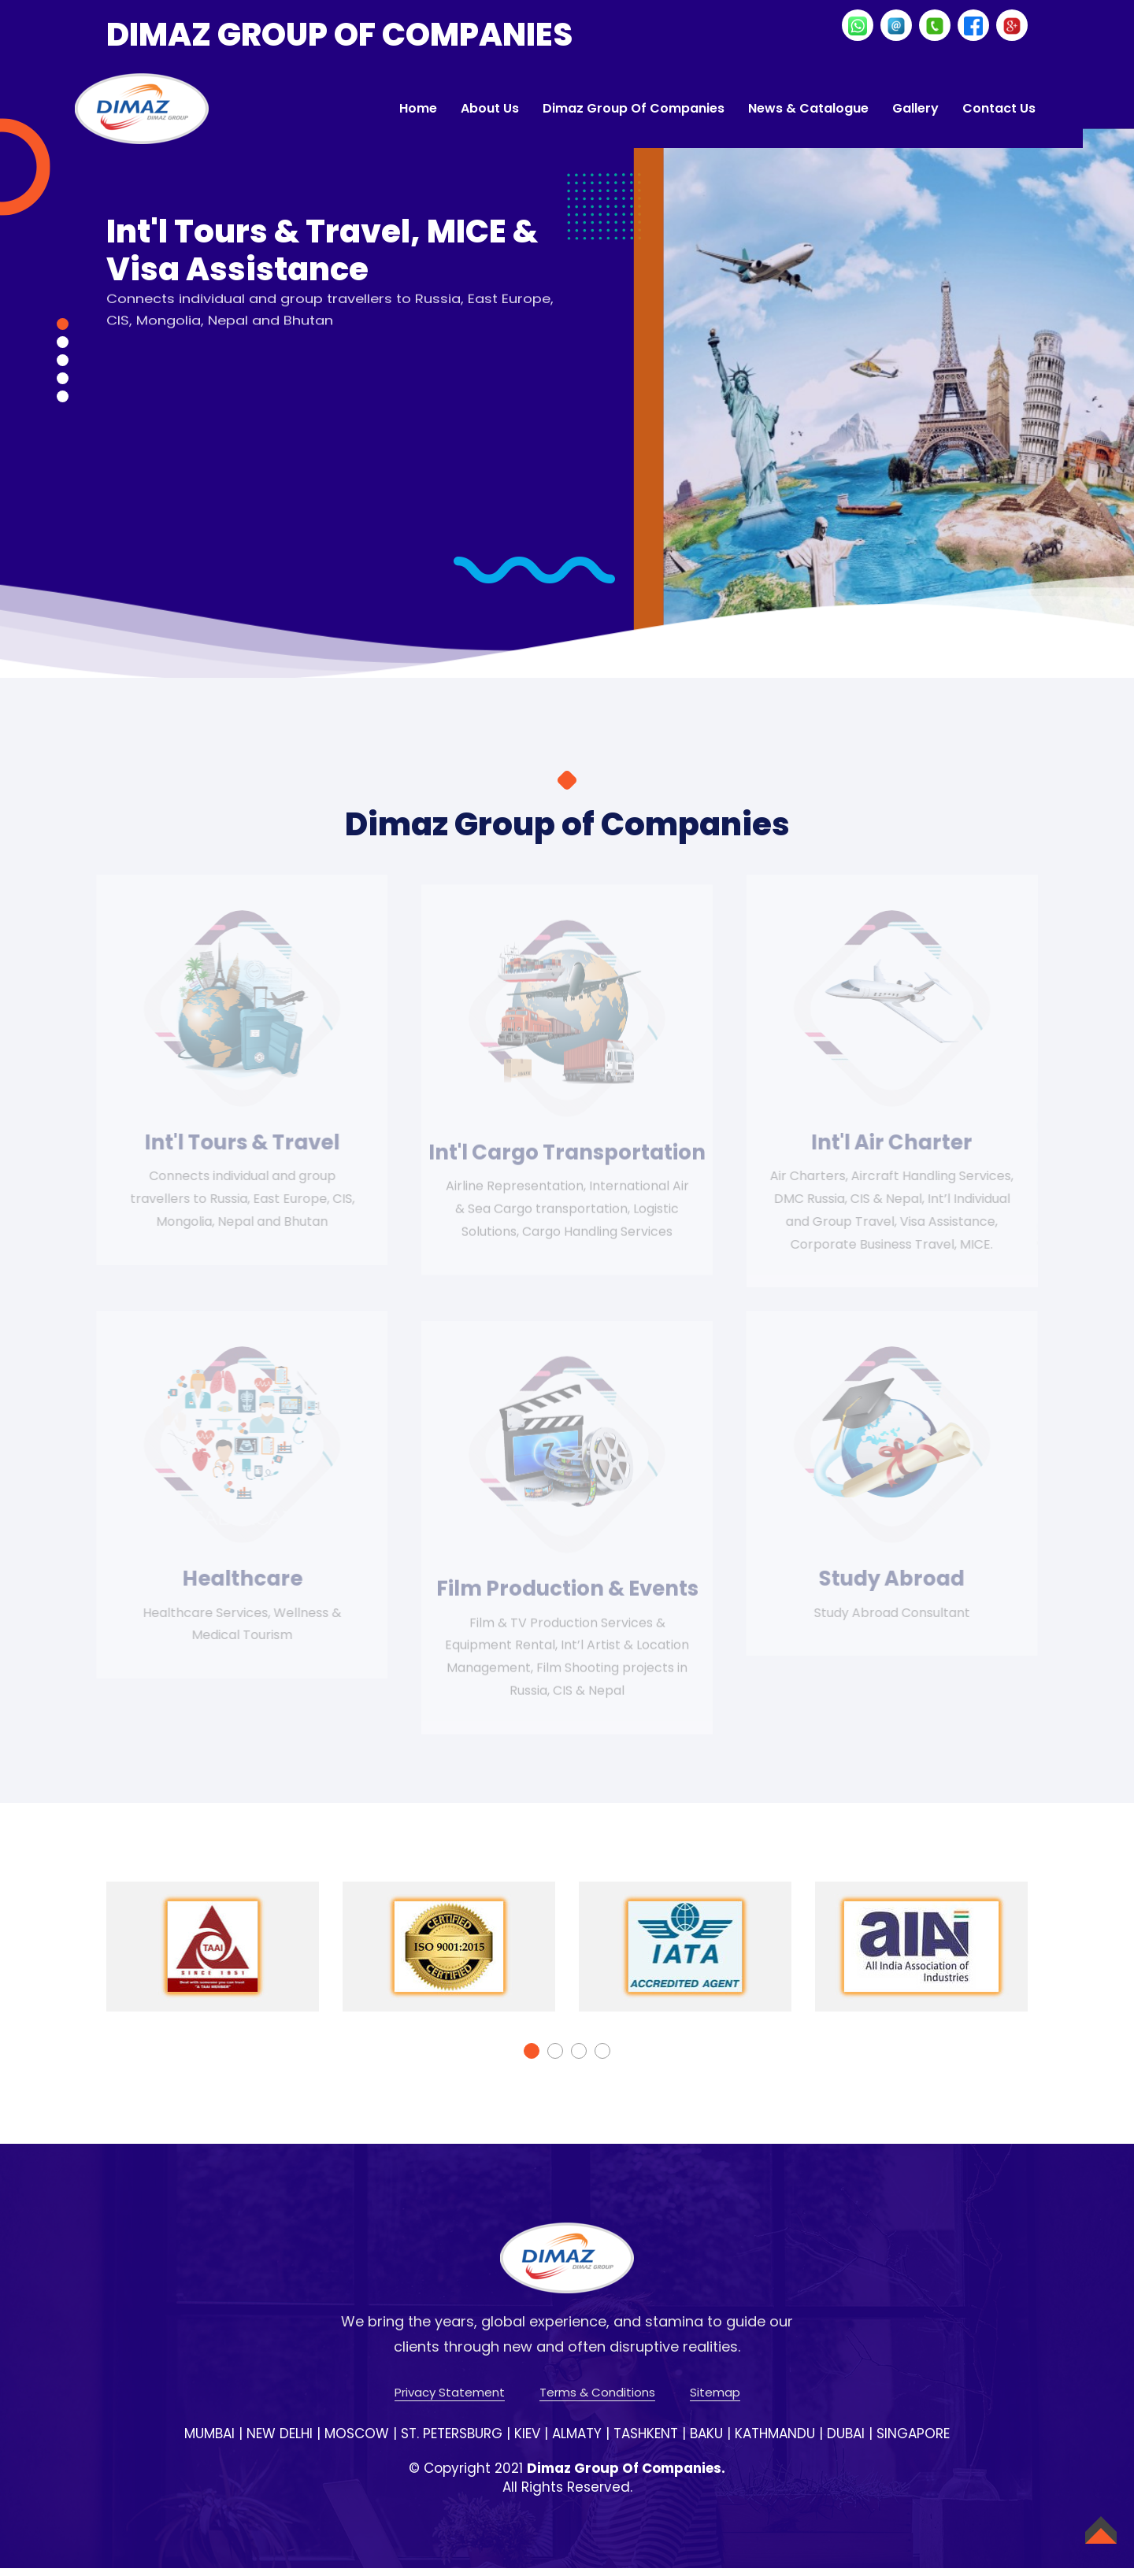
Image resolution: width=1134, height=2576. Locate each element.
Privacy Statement (450, 2401)
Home (418, 108)
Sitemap (715, 2401)
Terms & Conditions (597, 2401)
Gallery (915, 108)
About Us (490, 108)
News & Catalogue (808, 108)
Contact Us (999, 108)
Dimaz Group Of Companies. (626, 2476)
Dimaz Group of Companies (633, 108)
